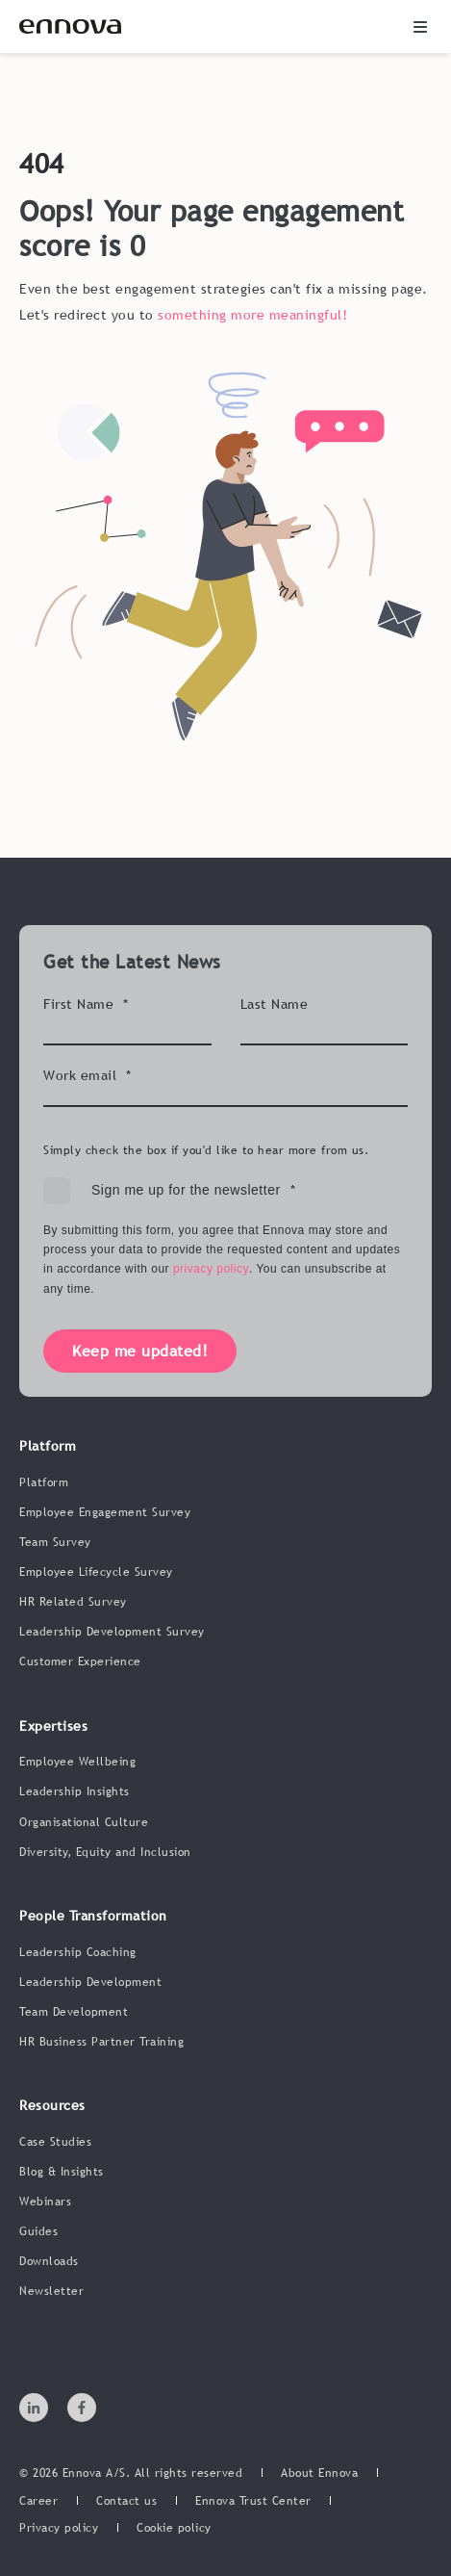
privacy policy (211, 1268)
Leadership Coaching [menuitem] (78, 1952)
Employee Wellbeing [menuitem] (77, 1761)
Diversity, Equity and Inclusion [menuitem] (105, 1852)
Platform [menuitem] (43, 1482)
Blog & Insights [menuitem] (61, 2171)
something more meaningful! (252, 314)
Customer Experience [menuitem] (80, 1661)
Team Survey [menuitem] (55, 1542)
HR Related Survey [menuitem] (73, 1601)
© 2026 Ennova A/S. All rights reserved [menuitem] (130, 2473)
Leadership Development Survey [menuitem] (112, 1631)
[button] (420, 27)
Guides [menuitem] (38, 2231)
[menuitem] (319, 2473)
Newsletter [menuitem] (51, 2291)
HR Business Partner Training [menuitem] (101, 2041)
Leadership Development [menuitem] (90, 1982)
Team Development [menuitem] (73, 2012)
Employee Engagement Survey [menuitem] (104, 1512)
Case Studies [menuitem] (55, 2142)
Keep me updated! (140, 1350)
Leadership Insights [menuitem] (74, 1791)
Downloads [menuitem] (49, 2261)
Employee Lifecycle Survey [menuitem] (96, 1572)
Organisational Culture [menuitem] (83, 1822)
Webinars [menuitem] (45, 2201)
